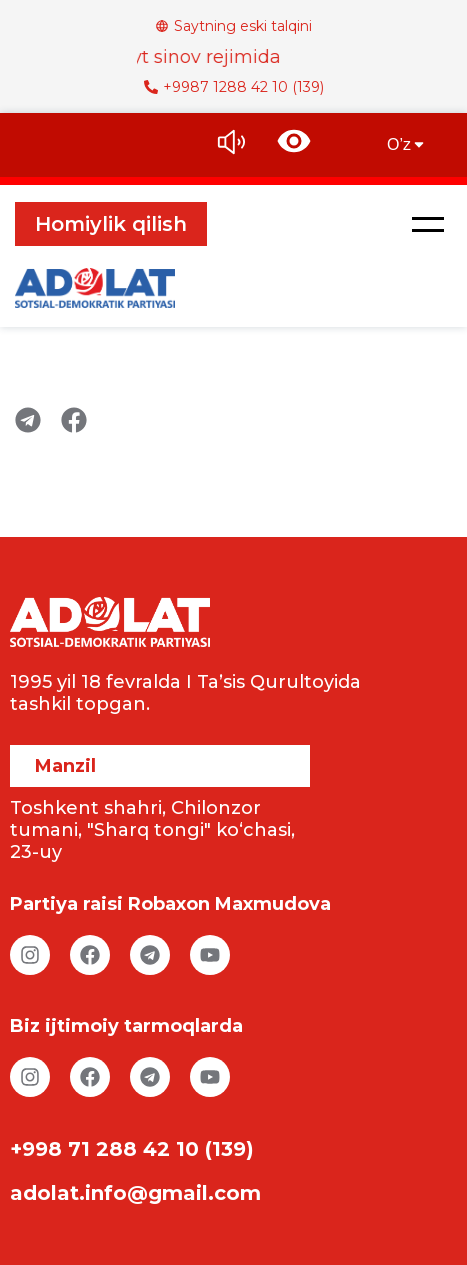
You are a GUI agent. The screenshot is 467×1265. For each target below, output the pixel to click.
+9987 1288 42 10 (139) (234, 87)
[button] (428, 224)
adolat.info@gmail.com (135, 1193)
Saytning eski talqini (233, 26)
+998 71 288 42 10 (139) (132, 1149)
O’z (407, 144)
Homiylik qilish (111, 224)
